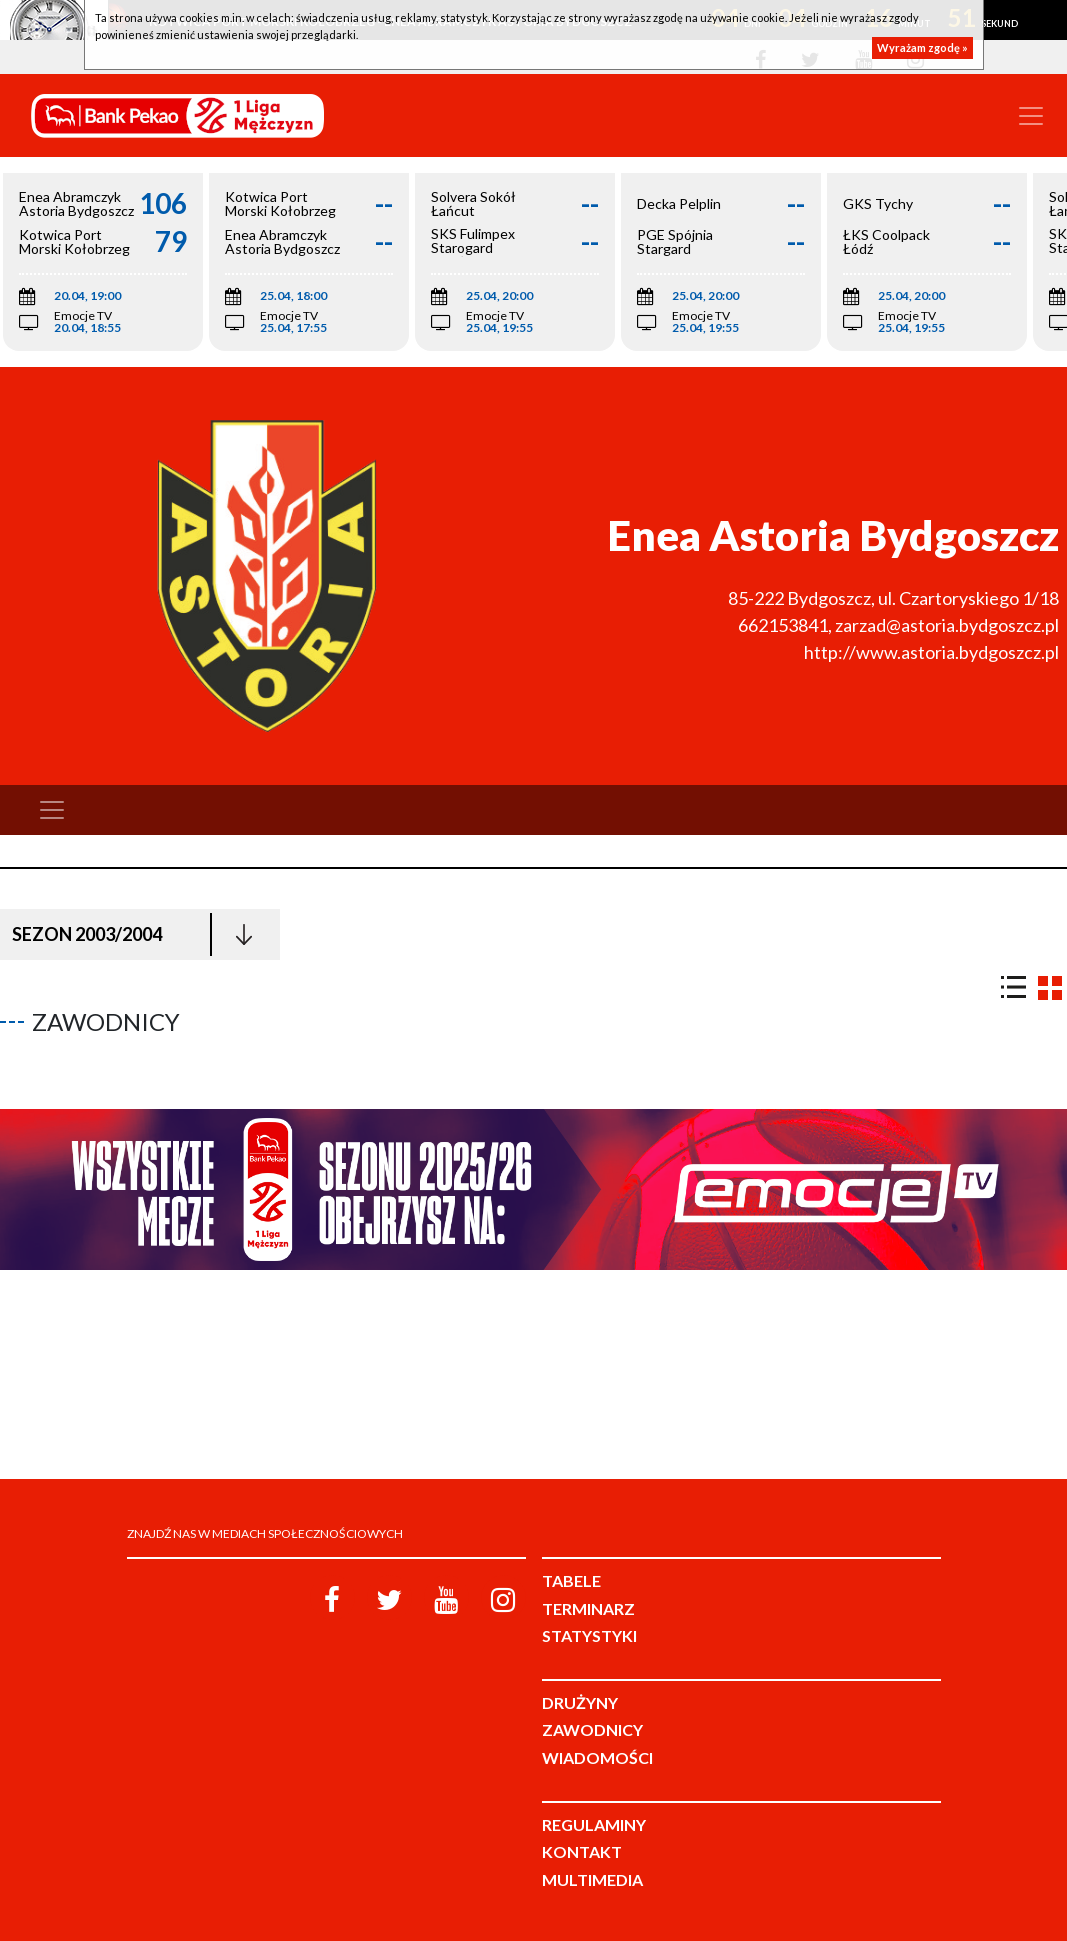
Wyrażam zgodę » (922, 47)
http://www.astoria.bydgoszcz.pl (931, 652)
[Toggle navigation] (1031, 116)
